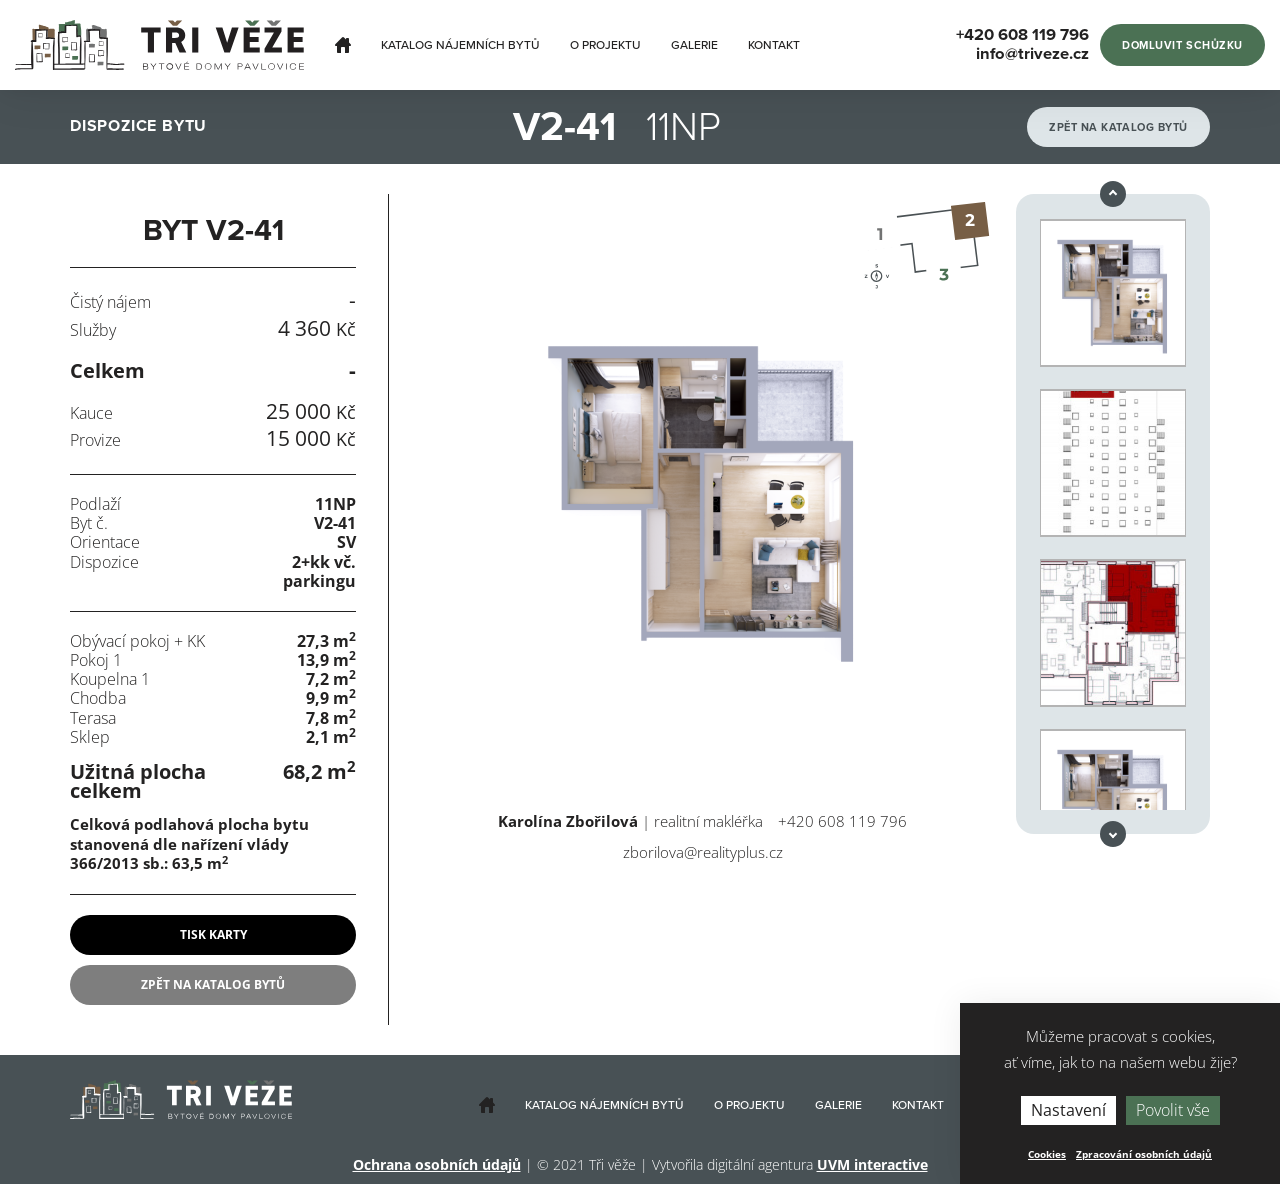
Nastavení (1068, 1110)
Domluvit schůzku (1182, 45)
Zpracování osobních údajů (1144, 1154)
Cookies (1047, 1154)
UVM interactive (872, 1164)
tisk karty (213, 934)
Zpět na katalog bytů (1118, 127)
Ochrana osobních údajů (437, 1164)
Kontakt (774, 45)
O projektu (605, 45)
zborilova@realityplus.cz (703, 852)
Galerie (694, 45)
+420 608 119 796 (842, 821)
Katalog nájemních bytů (460, 45)
